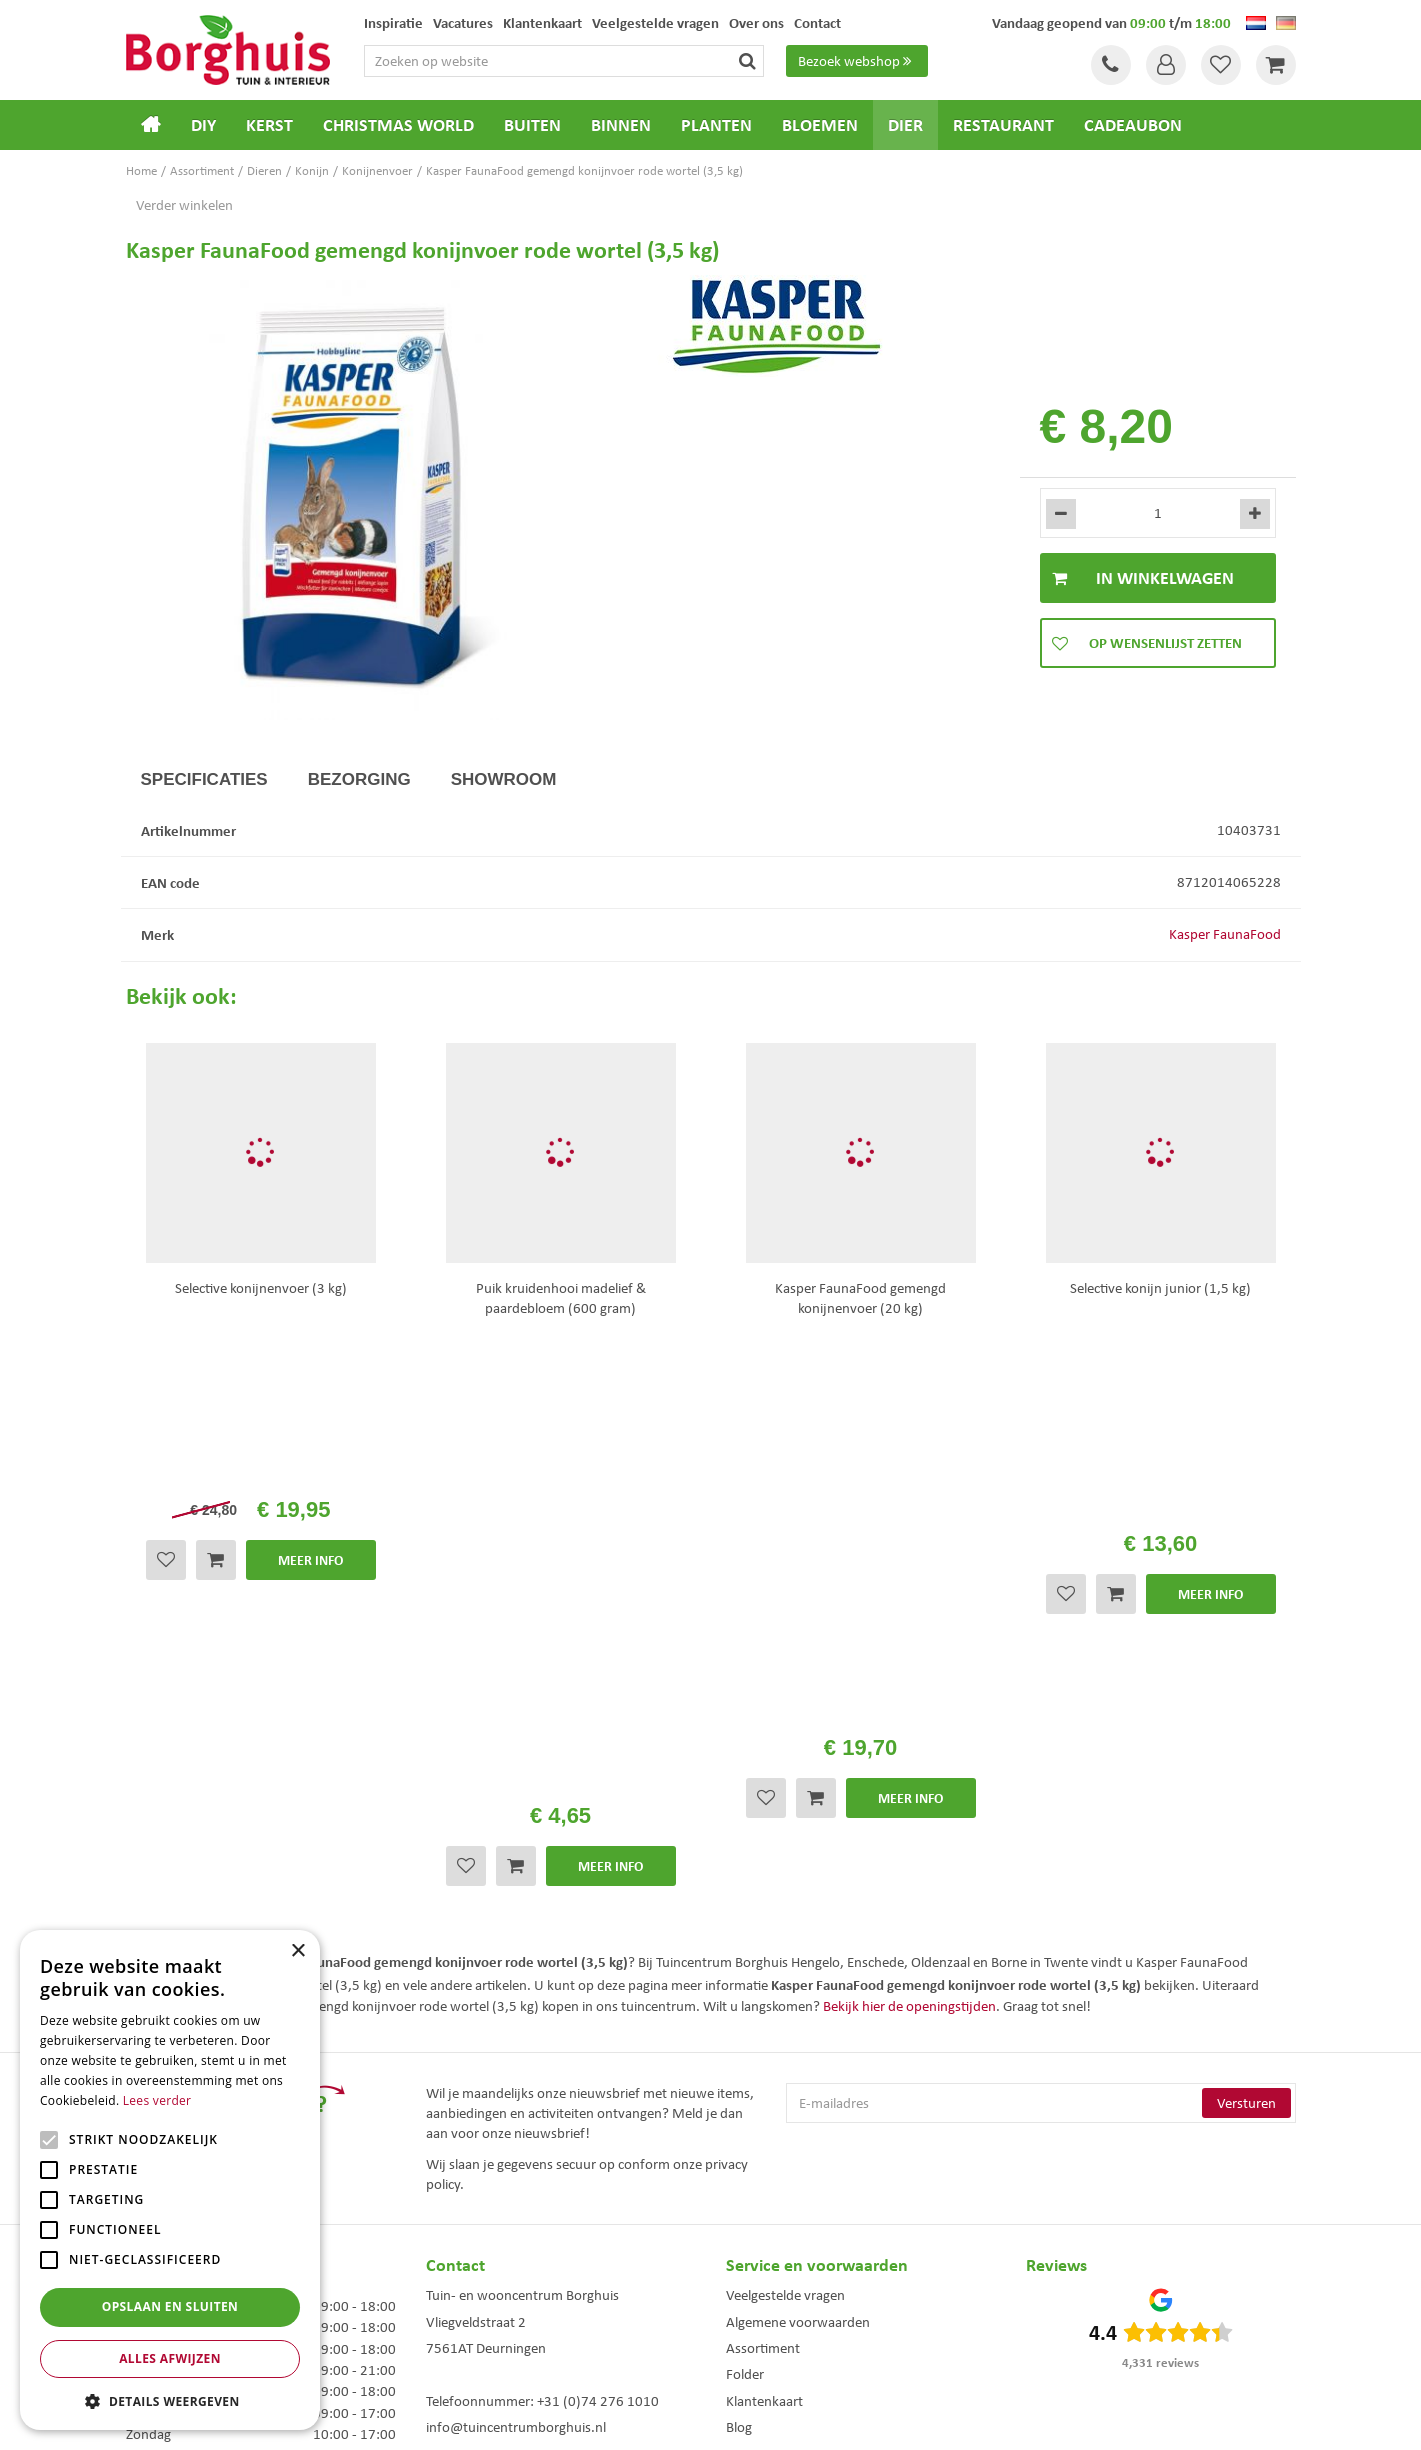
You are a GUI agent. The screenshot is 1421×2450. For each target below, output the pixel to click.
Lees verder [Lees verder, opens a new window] (157, 2100)
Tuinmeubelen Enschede (453, 2318)
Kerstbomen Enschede (448, 2297)
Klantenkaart (764, 1928)
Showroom (504, 779)
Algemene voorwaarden (798, 1849)
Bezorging (359, 779)
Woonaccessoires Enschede (460, 2339)
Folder (745, 1901)
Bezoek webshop (857, 61)
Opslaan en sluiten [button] (170, 2306)
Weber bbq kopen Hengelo (727, 2297)
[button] (170, 2400)
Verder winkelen (184, 205)
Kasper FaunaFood (1225, 934)
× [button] (297, 1951)
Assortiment (763, 1875)
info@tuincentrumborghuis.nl (516, 1954)
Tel (1111, 65)
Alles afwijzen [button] (170, 2358)
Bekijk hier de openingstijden (909, 1533)
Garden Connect (716, 2419)
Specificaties (204, 779)
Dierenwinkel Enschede (719, 2276)
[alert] (170, 2180)
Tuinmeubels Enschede (449, 2276)
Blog (739, 1954)
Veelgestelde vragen (785, 1822)
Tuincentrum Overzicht (824, 2419)
